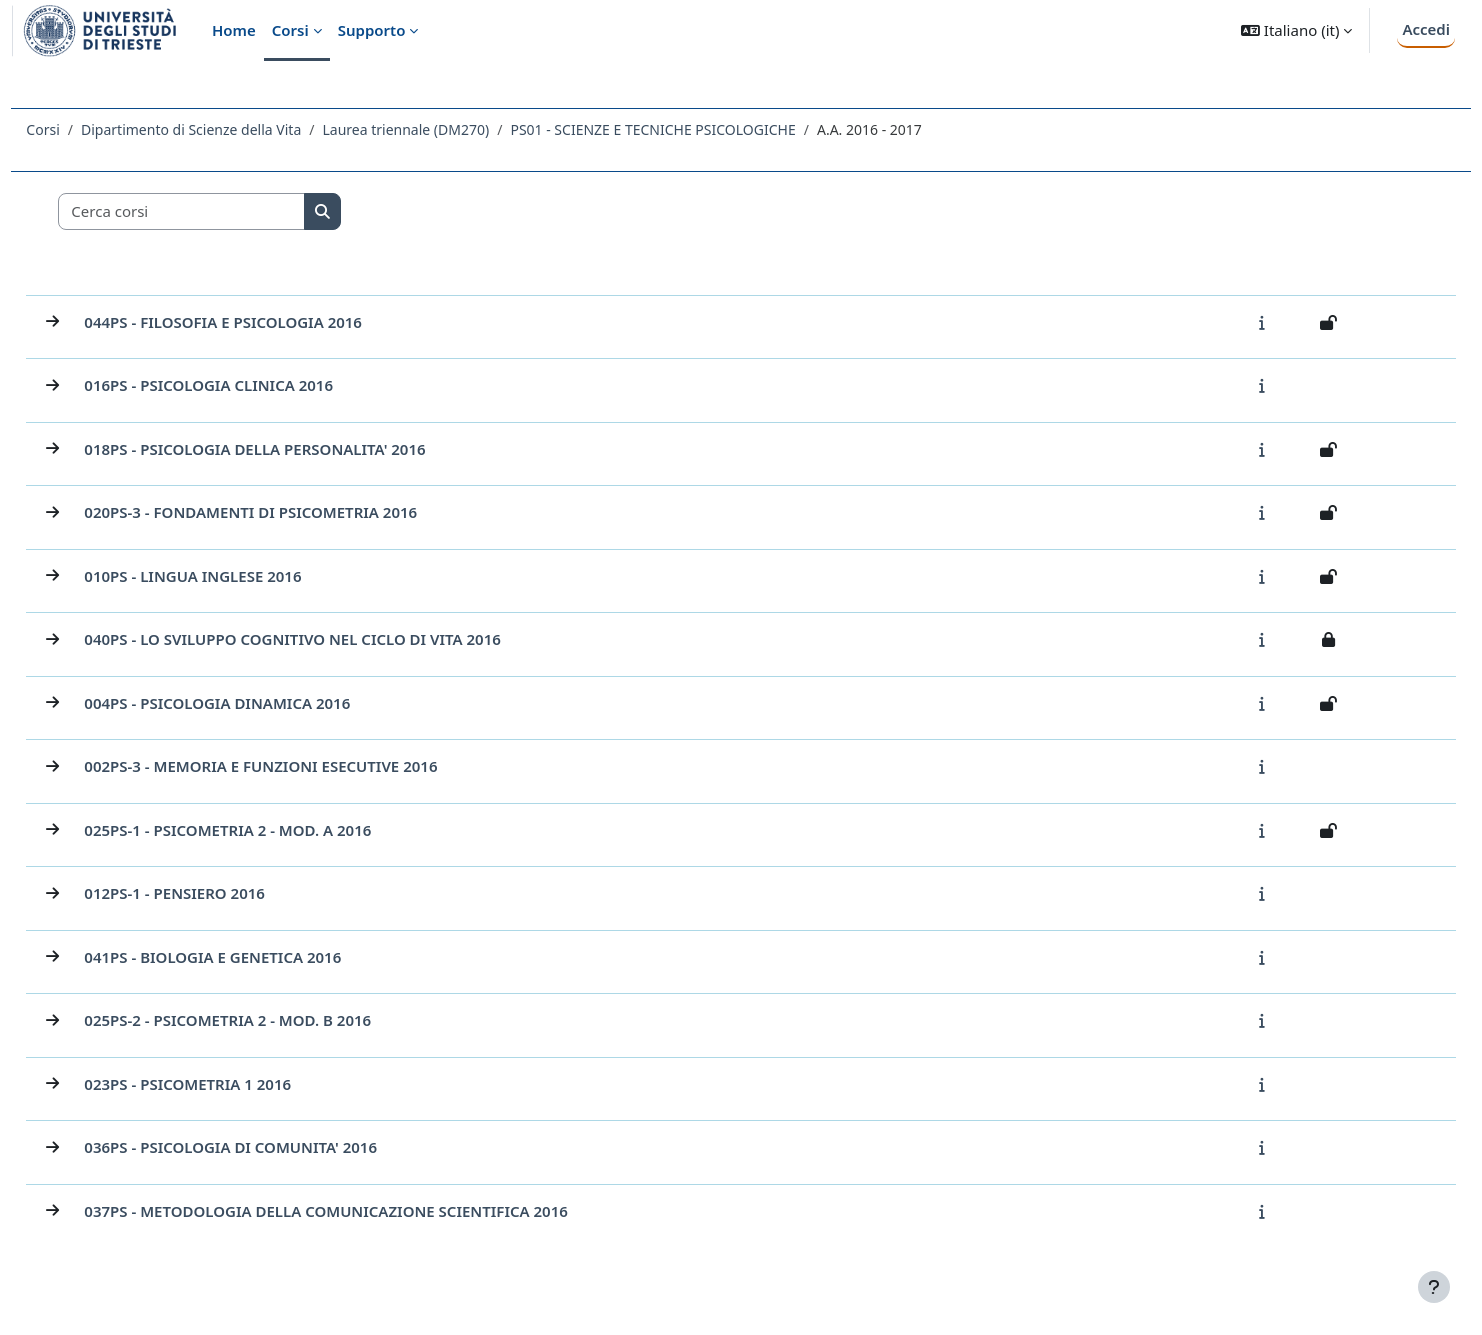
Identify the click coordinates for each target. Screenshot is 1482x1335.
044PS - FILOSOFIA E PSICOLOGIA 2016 (268, 322)
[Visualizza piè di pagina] (1434, 1287)
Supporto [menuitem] (372, 30)
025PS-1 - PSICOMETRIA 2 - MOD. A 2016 (272, 830)
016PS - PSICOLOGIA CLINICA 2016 (253, 385)
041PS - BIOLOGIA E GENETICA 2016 (257, 957)
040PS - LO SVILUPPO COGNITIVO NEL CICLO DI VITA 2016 (337, 639)
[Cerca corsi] (227, 211)
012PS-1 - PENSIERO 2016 (219, 893)
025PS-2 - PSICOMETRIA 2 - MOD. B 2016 (272, 1020)
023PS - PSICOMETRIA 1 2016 (232, 1084)
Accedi (1426, 29)
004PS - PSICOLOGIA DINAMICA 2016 (262, 703)
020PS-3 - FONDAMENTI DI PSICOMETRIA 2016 (295, 512)
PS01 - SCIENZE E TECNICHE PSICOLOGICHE (697, 129)
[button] (1296, 30)
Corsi (87, 129)
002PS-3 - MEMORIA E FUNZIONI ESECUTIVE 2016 (305, 766)
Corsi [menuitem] (290, 30)
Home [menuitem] (234, 30)
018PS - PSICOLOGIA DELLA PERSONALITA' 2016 (299, 449)
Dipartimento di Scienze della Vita (236, 129)
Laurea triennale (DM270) (450, 129)
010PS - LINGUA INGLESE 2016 (237, 576)
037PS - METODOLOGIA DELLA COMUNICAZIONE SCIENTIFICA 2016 (370, 1211)
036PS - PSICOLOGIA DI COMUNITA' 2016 (275, 1147)
